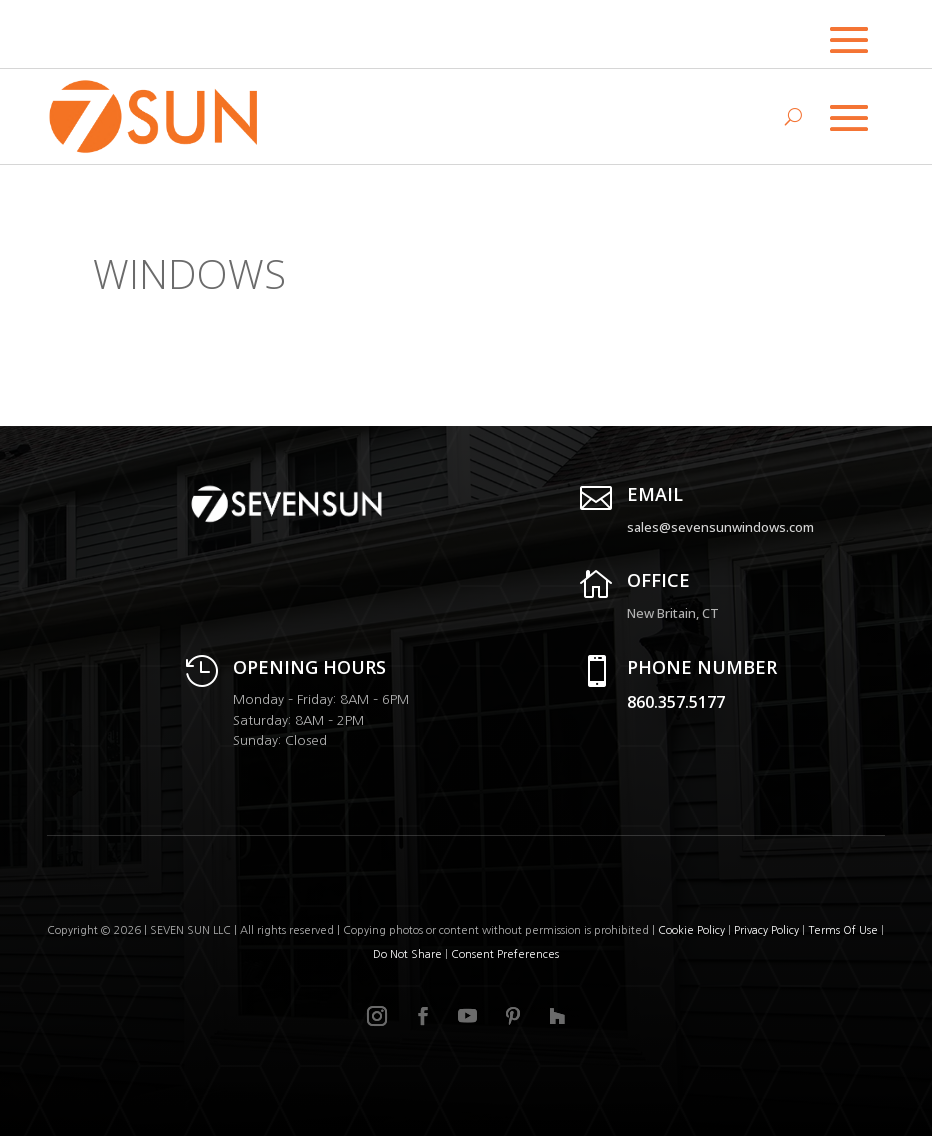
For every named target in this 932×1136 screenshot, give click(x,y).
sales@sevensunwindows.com (720, 527)
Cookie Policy (691, 930)
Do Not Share (409, 954)
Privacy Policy (766, 930)
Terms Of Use (843, 930)
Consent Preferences (505, 954)
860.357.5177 (676, 702)
